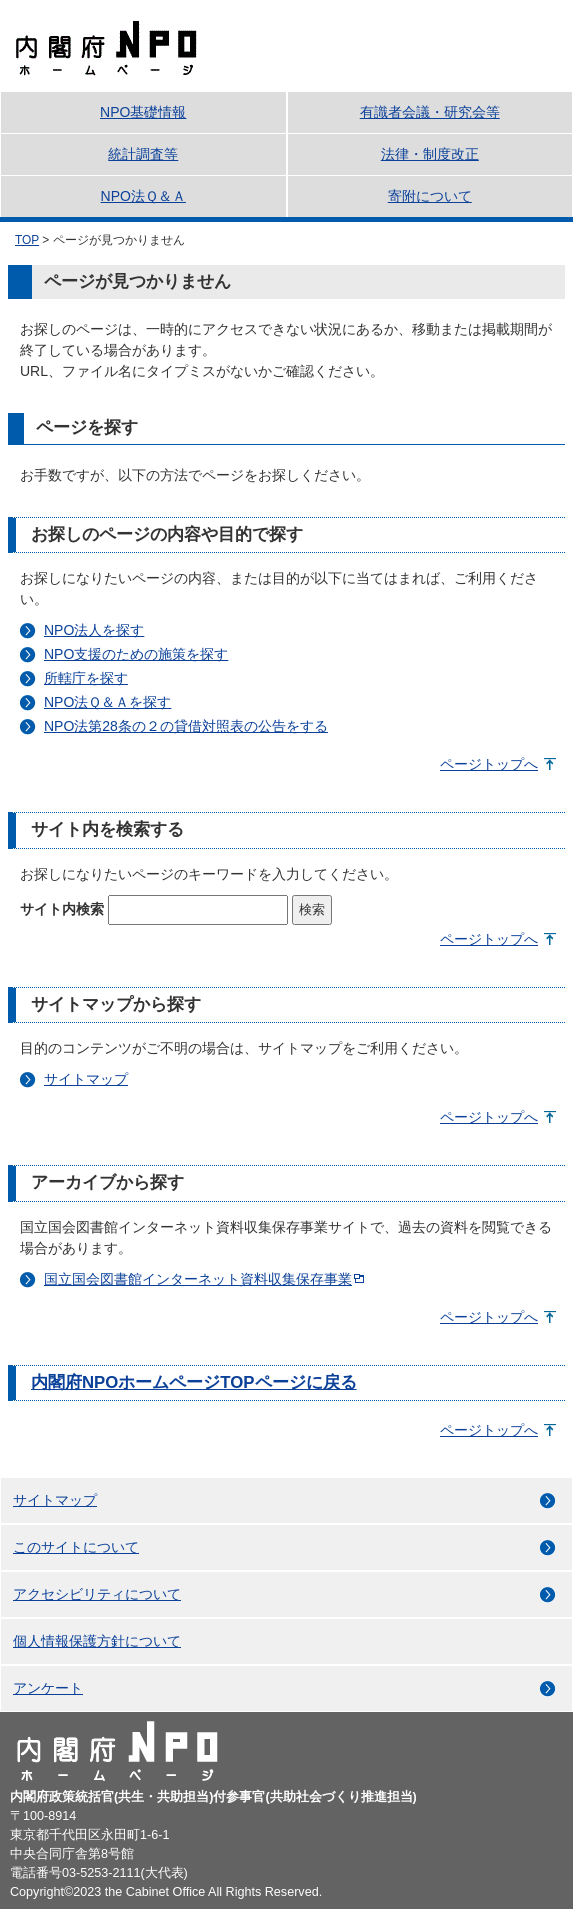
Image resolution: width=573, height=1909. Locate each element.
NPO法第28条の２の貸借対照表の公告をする (186, 726)
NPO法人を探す (94, 630)
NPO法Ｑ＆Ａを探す (107, 702)
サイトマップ (86, 1079)
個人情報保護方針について (97, 1641)
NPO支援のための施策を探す (136, 654)
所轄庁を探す (86, 678)
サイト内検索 (62, 909)
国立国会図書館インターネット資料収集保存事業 (198, 1279)
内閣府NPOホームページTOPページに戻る (194, 1382)
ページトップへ (489, 764)
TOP (27, 240)
